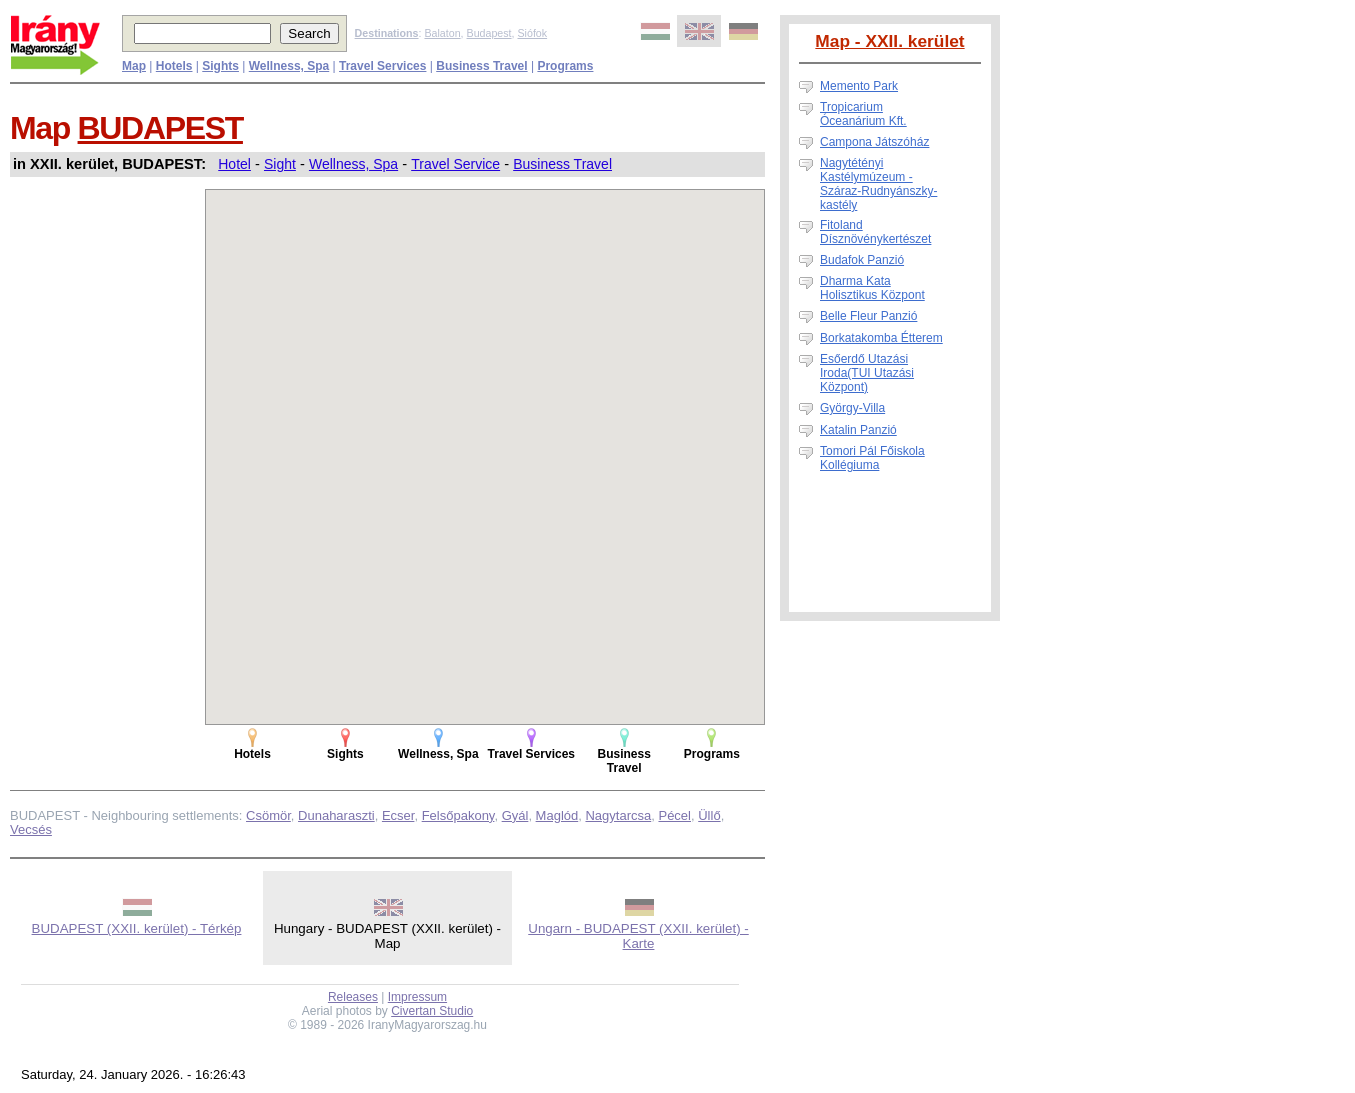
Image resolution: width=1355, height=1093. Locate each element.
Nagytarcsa (618, 815)
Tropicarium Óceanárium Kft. (863, 114)
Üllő (709, 815)
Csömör (268, 815)
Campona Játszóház (874, 142)
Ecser (398, 815)
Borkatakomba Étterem (881, 338)
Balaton (442, 33)
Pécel (674, 815)
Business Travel (562, 164)
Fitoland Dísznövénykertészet (875, 232)
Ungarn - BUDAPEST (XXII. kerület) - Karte (638, 936)
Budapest (489, 33)
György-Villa (852, 408)
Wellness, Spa (353, 164)
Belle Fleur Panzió (868, 316)
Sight (280, 164)
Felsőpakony (458, 815)
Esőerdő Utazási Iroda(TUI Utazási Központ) (867, 373)
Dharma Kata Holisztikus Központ (872, 288)
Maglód (557, 815)
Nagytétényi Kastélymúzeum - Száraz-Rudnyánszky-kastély (878, 184)
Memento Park (859, 86)
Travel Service (455, 164)
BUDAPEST (160, 128)
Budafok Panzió (862, 260)
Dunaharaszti (336, 815)
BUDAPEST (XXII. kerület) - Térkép (137, 928)
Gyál (515, 815)
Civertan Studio (432, 1011)
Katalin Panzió (858, 430)
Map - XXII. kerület (889, 41)
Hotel (234, 164)
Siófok (532, 33)
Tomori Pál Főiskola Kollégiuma (872, 458)
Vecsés (31, 829)
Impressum (417, 997)
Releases (353, 997)
